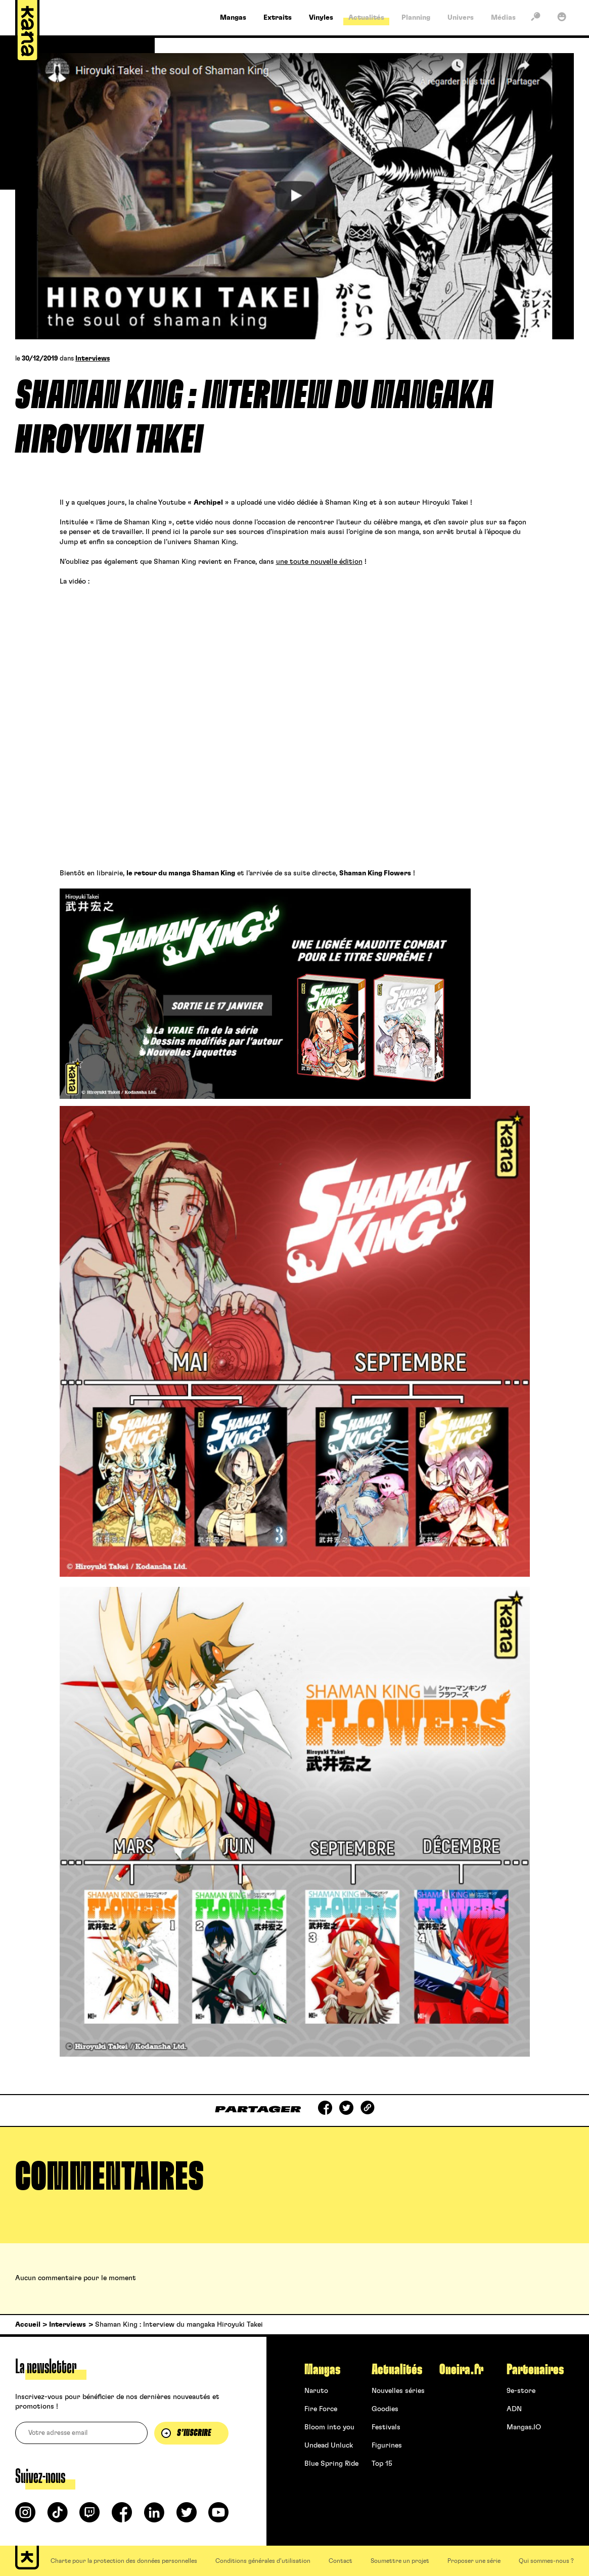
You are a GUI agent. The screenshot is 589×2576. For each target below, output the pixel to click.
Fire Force (320, 2409)
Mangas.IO (524, 2427)
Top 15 (382, 2463)
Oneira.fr (461, 2369)
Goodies (385, 2409)
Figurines (387, 2445)
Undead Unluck (328, 2445)
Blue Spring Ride (331, 2463)
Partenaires (535, 2369)
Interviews (92, 359)
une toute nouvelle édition (319, 561)
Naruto (316, 2390)
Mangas (322, 2369)
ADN (514, 2409)
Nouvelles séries (398, 2390)
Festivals (386, 2427)
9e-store (521, 2390)
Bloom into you (329, 2427)
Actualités (397, 2369)
